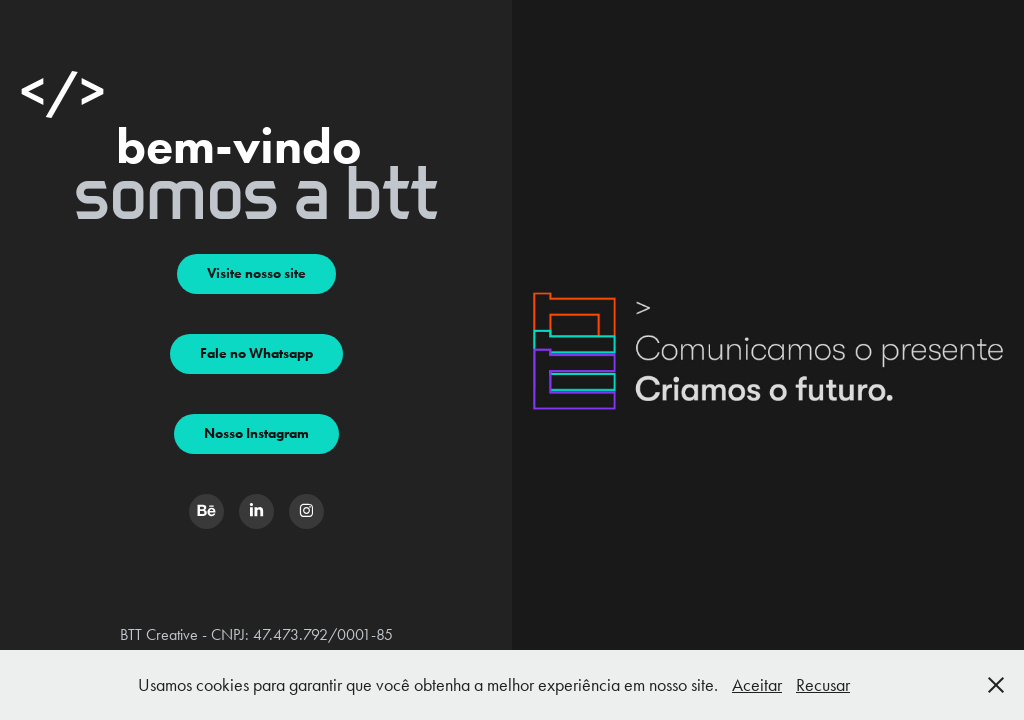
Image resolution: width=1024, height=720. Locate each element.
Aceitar (757, 685)
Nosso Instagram (256, 433)
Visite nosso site (256, 273)
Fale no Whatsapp (256, 353)
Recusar (823, 685)
